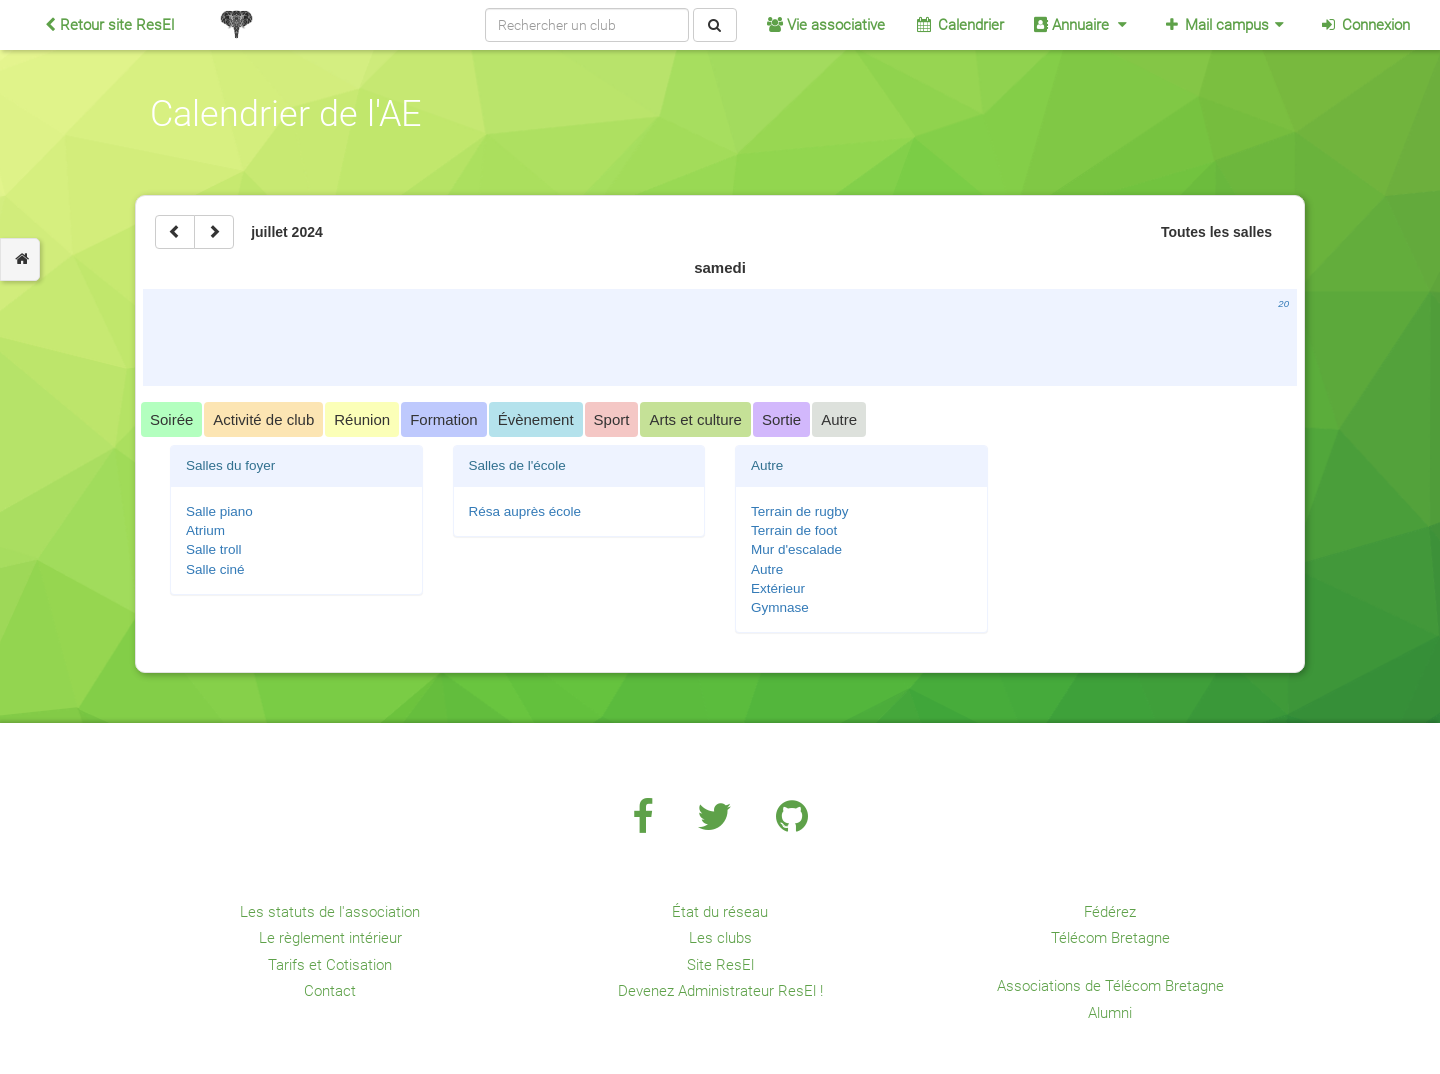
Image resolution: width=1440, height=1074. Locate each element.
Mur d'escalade (796, 549)
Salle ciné (215, 569)
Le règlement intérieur (330, 938)
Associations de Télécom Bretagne (1110, 986)
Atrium (205, 530)
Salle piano (219, 511)
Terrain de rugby (800, 511)
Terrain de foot (794, 530)
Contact (330, 991)
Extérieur (778, 588)
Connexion (1364, 25)
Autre (767, 569)
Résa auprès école (525, 511)
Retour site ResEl (109, 25)
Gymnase (780, 607)
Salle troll (214, 549)
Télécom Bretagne (1110, 938)
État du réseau (720, 912)
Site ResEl (720, 965)
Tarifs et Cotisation (330, 965)
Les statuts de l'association (330, 912)
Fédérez (1110, 912)
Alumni (1110, 1013)
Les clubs (720, 938)
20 (1283, 303)
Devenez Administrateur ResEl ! (720, 991)
